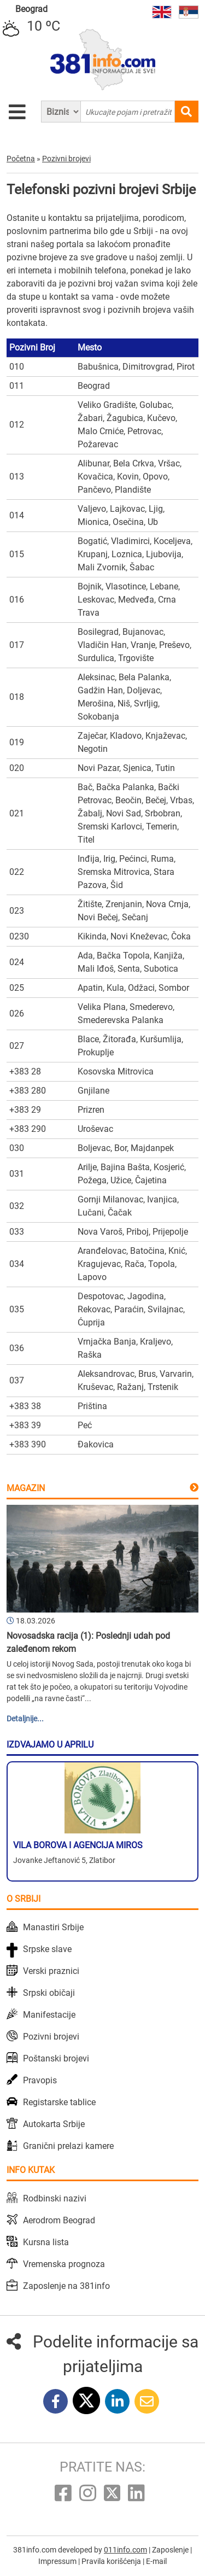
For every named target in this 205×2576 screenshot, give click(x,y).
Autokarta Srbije (54, 2124)
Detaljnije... (25, 1718)
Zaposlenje (171, 2549)
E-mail (156, 2561)
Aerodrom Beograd (59, 2220)
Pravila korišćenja (112, 2561)
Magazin (26, 1488)
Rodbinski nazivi (54, 2198)
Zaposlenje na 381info (66, 2286)
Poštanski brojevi (56, 2058)
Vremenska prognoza (64, 2264)
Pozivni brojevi (51, 2036)
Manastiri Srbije (53, 1927)
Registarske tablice (59, 2102)
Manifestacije (49, 2015)
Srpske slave (47, 1949)
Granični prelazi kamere (68, 2146)
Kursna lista (46, 2242)
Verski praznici (51, 1971)
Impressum (58, 2561)
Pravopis (40, 2080)
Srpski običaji (49, 1993)
